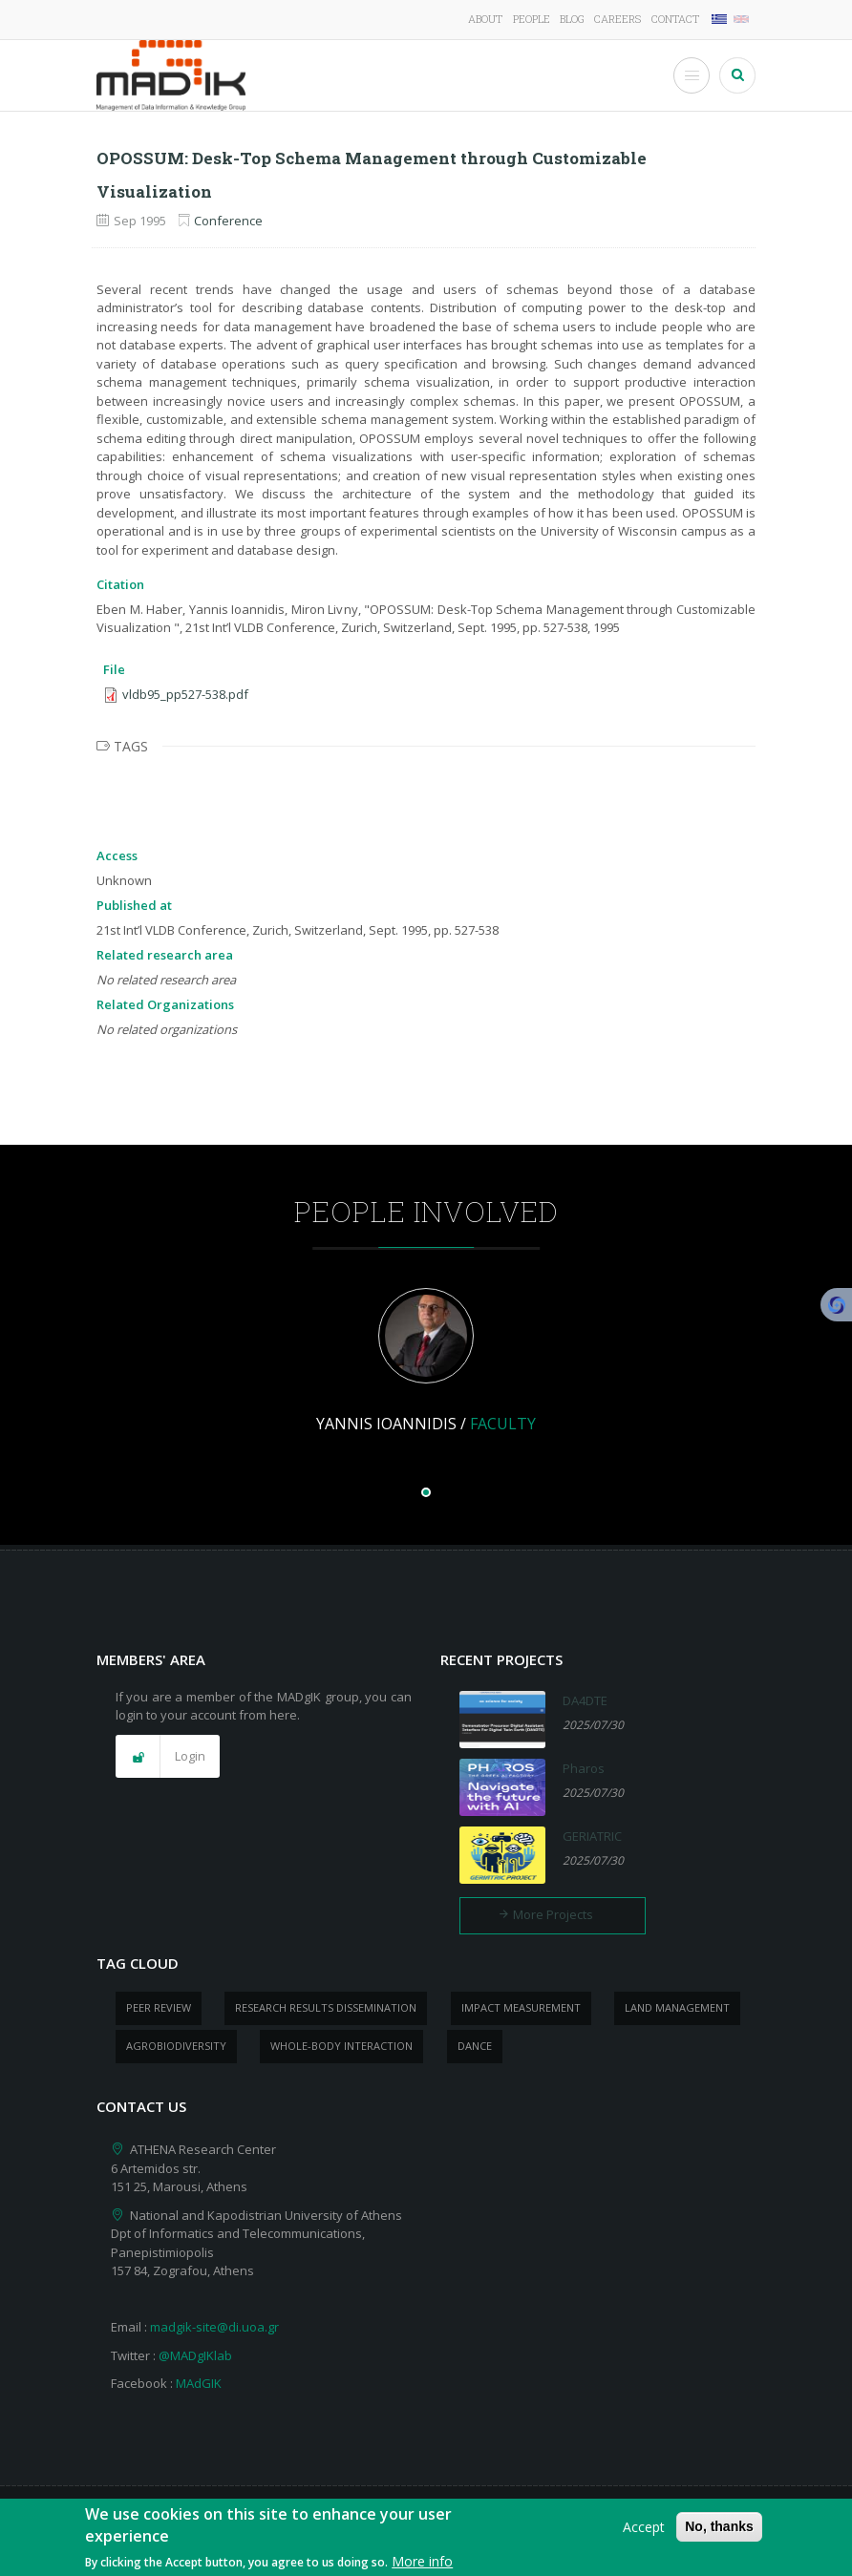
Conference (228, 220)
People (531, 18)
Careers (617, 18)
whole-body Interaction (341, 2045)
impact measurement (521, 2007)
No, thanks (719, 2530)
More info (422, 2565)
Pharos (584, 1768)
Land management (677, 2007)
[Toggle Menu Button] (691, 75)
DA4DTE (585, 1700)
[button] (168, 1757)
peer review (158, 2007)
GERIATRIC (592, 1836)
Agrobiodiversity (176, 2045)
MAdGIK (199, 2383)
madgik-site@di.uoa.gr (214, 2326)
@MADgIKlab (195, 2355)
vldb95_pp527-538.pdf (185, 694)
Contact (675, 18)
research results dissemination (325, 2007)
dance (475, 2045)
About (485, 18)
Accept (644, 2531)
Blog (572, 18)
